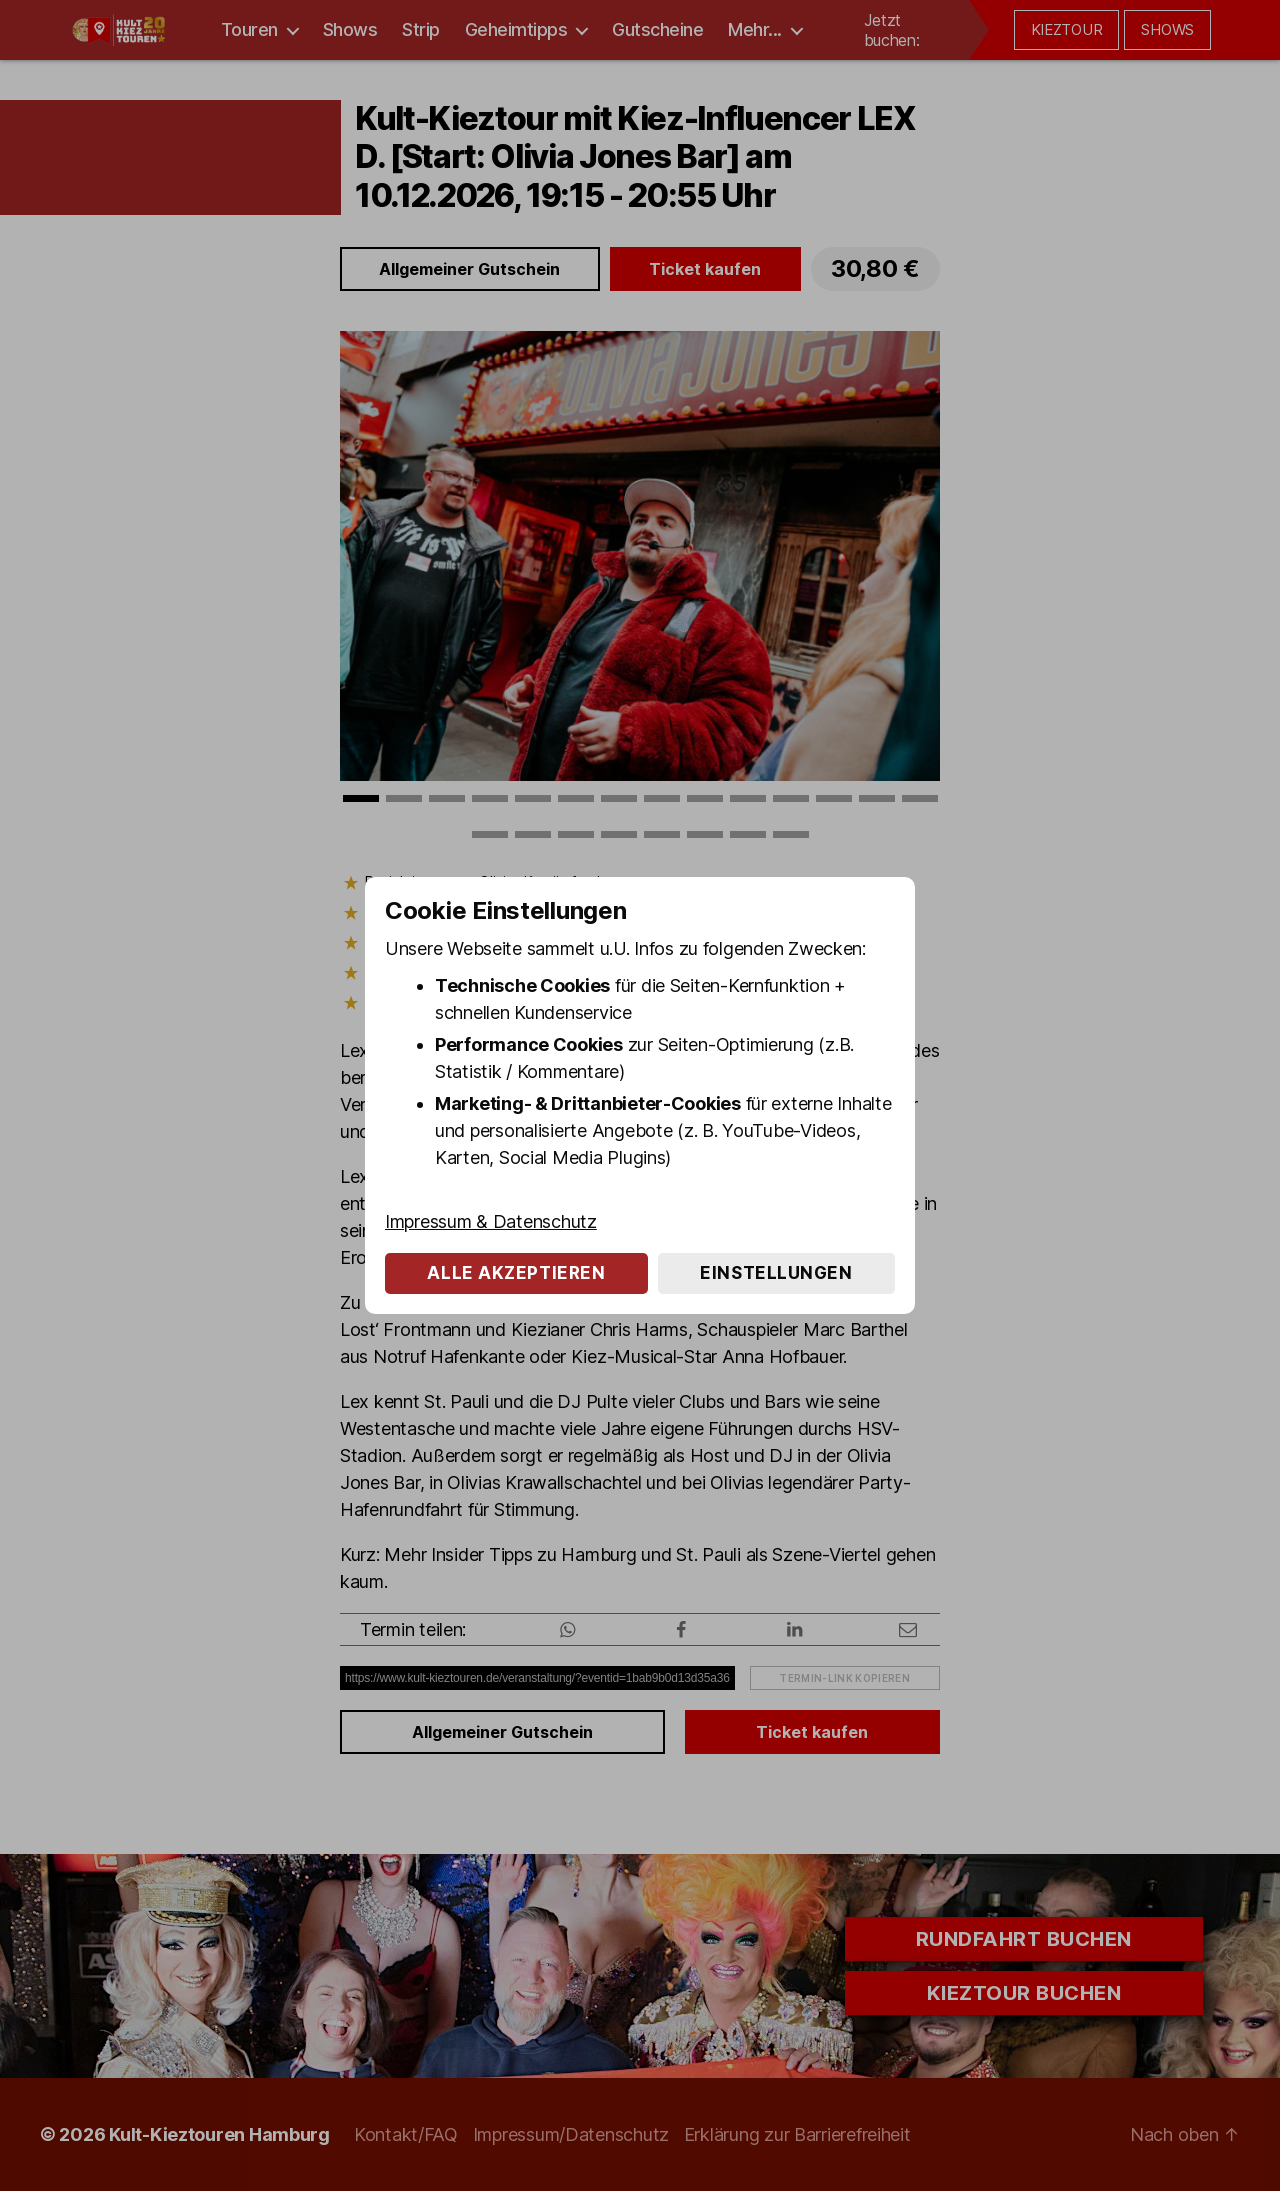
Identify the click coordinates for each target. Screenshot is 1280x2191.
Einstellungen (776, 1273)
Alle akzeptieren (516, 1273)
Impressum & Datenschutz (491, 1221)
